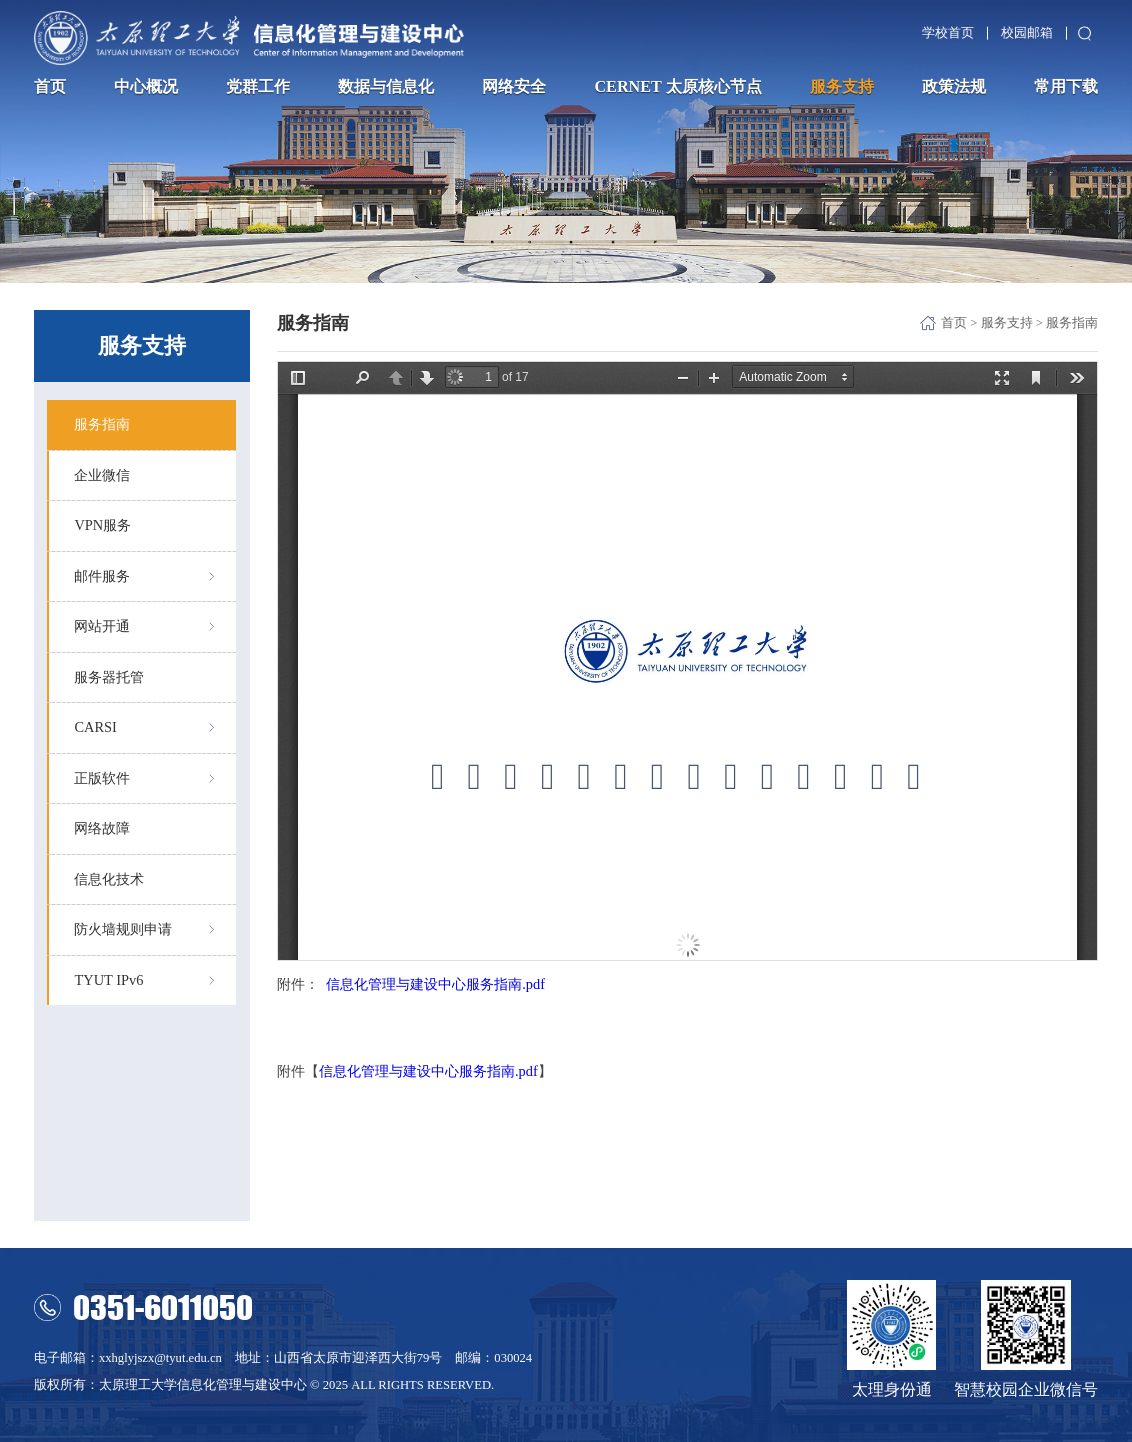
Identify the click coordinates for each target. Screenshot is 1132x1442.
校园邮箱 (1027, 33)
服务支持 (842, 87)
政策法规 (954, 87)
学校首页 (948, 33)
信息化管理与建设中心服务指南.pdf (435, 984)
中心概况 (146, 87)
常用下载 (1066, 87)
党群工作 (258, 87)
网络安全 (514, 87)
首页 (50, 87)
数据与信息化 (386, 87)
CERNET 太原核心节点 (677, 87)
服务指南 (1072, 323)
